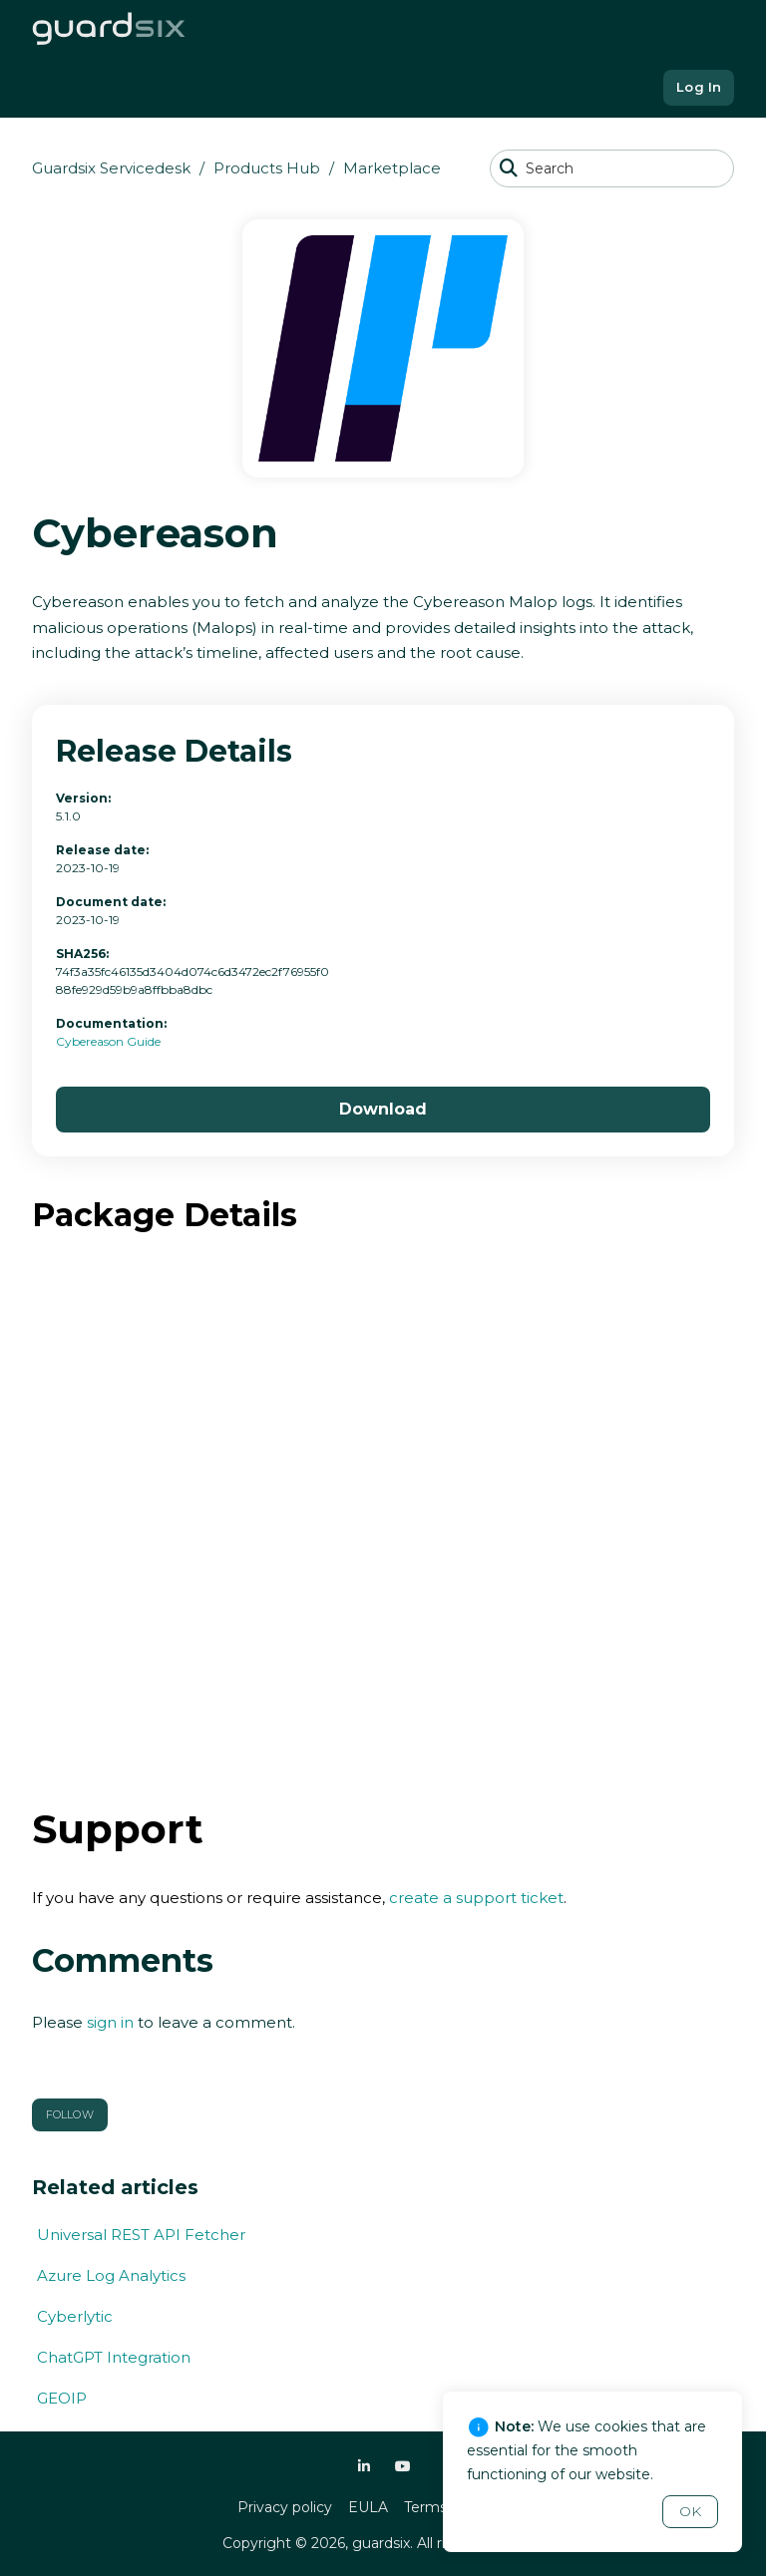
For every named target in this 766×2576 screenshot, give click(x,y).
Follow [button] (70, 2114)
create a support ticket (476, 1897)
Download (383, 1109)
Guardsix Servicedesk (111, 168)
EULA (368, 2507)
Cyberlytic (75, 2316)
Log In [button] (698, 87)
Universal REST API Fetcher (141, 2234)
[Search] (612, 168)
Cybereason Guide (108, 1041)
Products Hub (266, 168)
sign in (110, 2022)
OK (690, 2511)
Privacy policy (284, 2507)
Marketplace (392, 168)
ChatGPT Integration (114, 2357)
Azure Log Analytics (111, 2275)
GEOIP (62, 2398)
